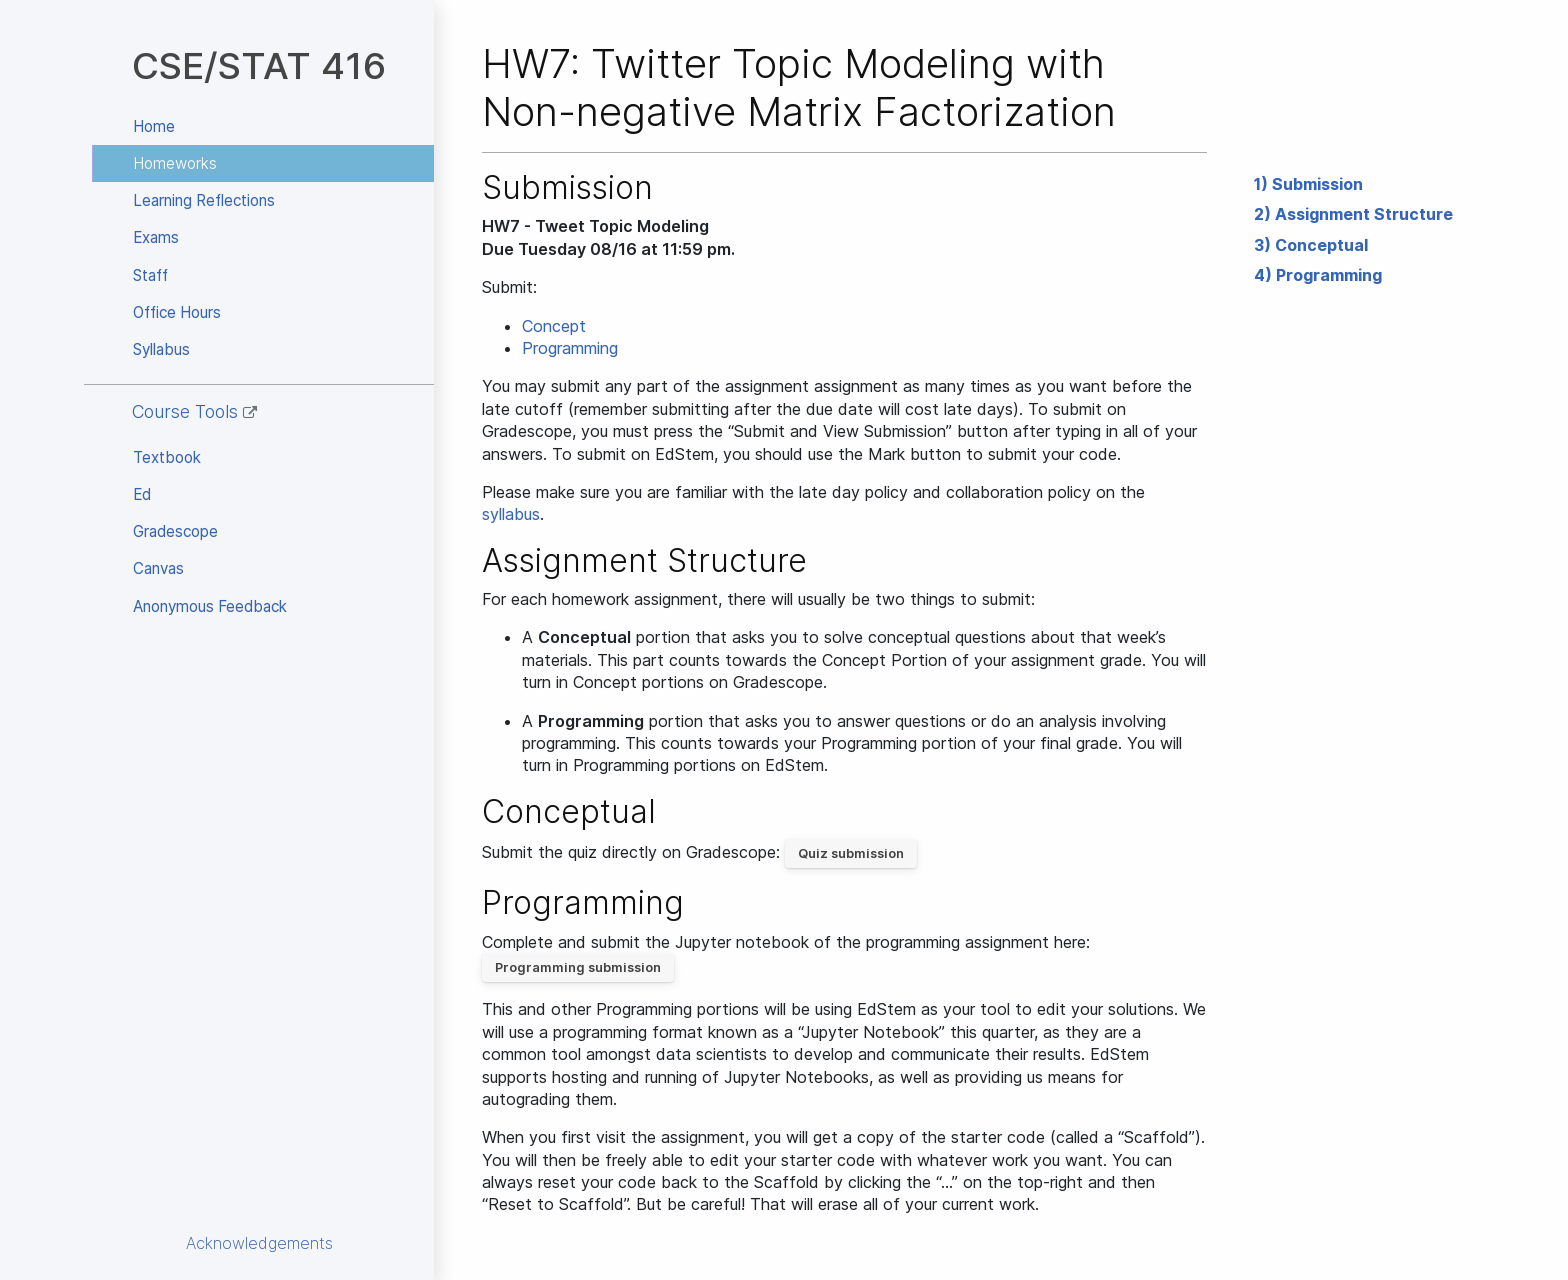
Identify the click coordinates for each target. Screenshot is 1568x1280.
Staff (150, 275)
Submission (1317, 184)
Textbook (167, 457)
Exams (156, 237)
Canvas (158, 568)
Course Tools (194, 411)
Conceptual (1321, 245)
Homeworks (175, 163)
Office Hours (177, 312)
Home (154, 126)
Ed (142, 494)
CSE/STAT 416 (259, 65)
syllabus (511, 514)
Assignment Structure (1364, 214)
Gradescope (175, 531)
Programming (1329, 275)
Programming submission (578, 967)
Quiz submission (851, 853)
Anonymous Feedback (210, 606)
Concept (554, 326)
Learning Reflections (204, 200)
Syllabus (161, 349)
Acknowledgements (259, 1243)
